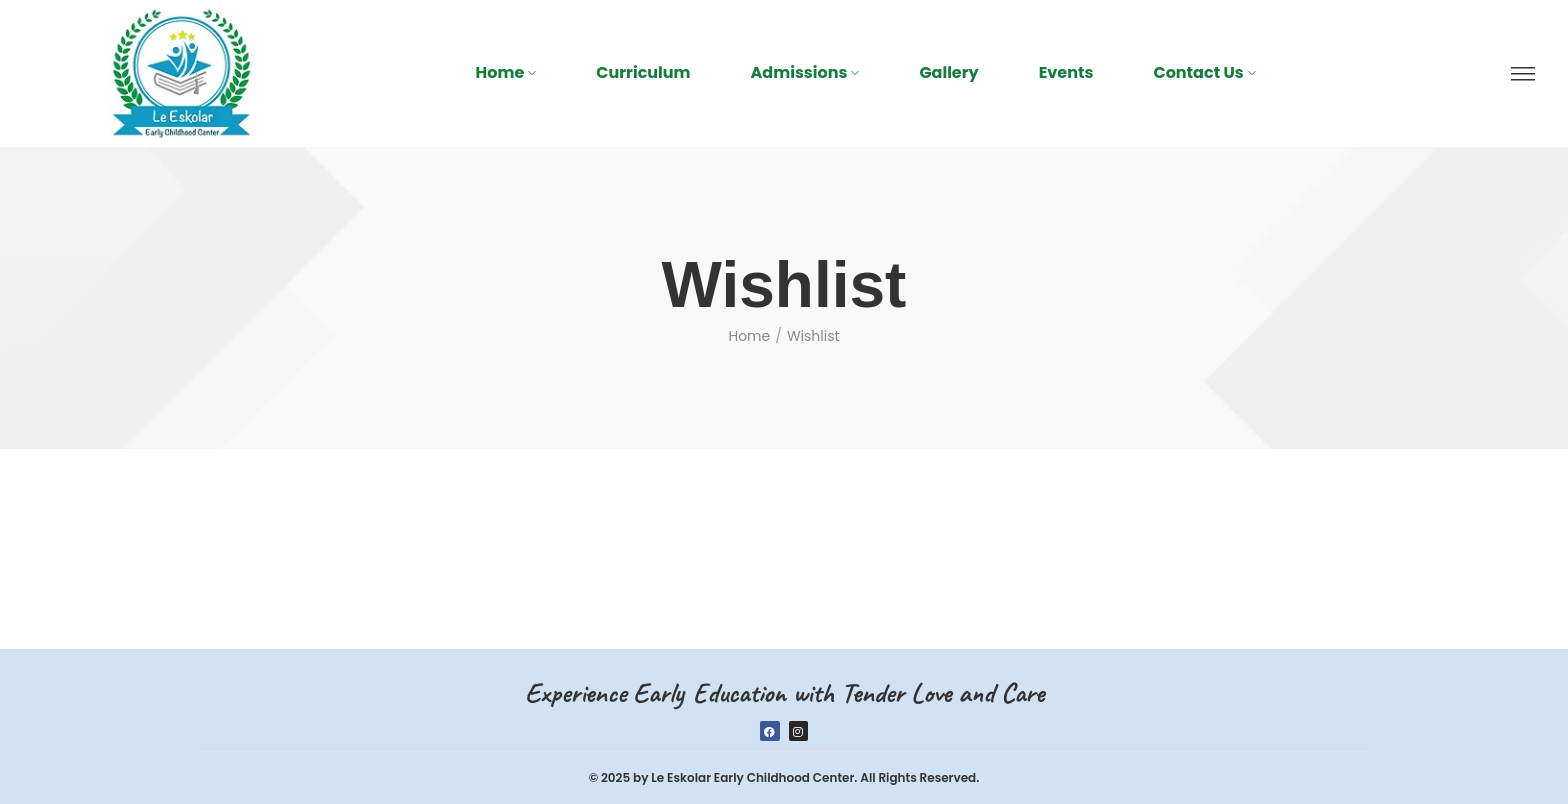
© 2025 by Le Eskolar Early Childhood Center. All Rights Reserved (783, 777)
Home (749, 336)
